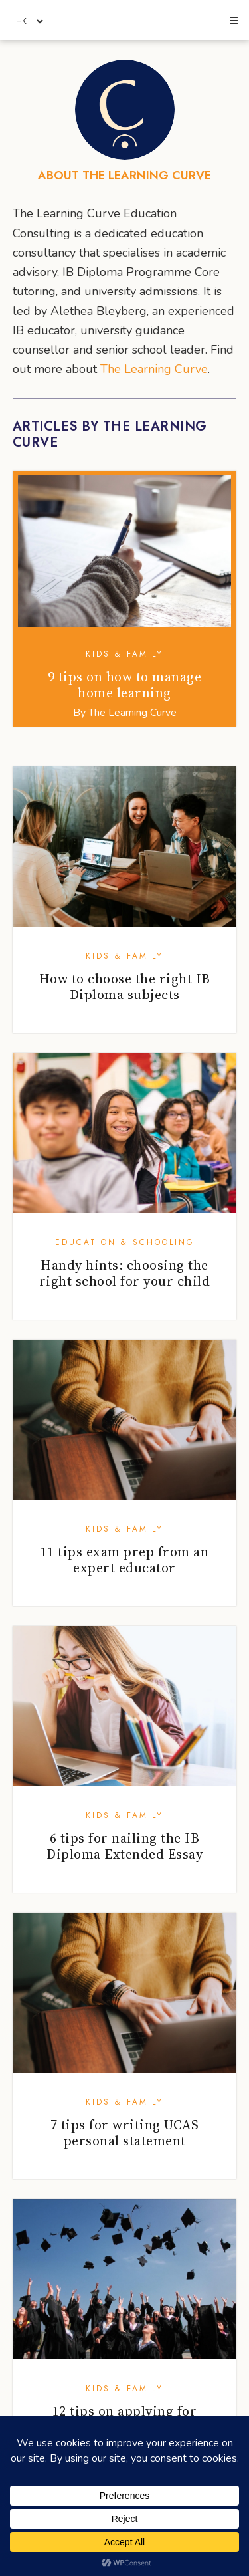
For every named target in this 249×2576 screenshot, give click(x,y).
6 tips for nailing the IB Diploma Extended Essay (124, 1846)
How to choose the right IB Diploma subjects (124, 986)
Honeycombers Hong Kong (124, 20)
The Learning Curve (154, 369)
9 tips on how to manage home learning (125, 684)
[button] (233, 21)
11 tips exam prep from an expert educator (125, 1559)
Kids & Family (124, 654)
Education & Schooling (125, 1242)
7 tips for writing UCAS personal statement (124, 2132)
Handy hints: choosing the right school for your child (124, 1273)
